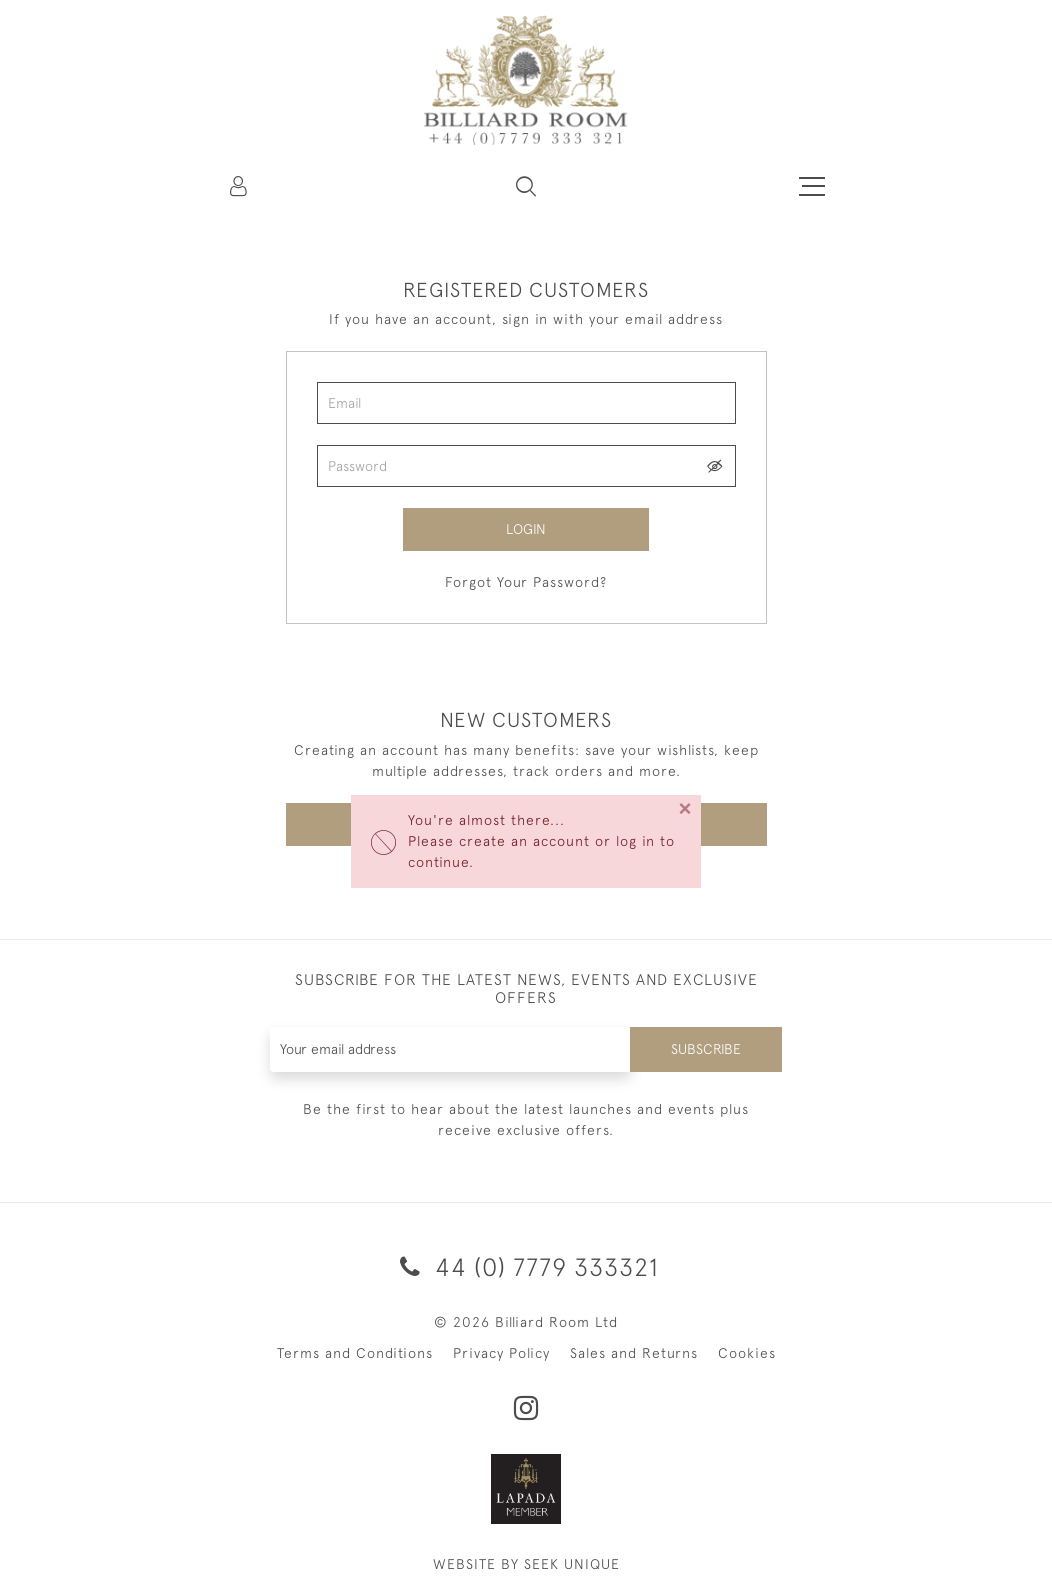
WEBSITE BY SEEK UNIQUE (526, 1564)
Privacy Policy (501, 1353)
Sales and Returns (634, 1353)
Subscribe (706, 1049)
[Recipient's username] (451, 1049)
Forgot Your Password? (526, 582)
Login (526, 529)
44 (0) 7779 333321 (526, 1266)
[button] (526, 186)
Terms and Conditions (355, 1353)
